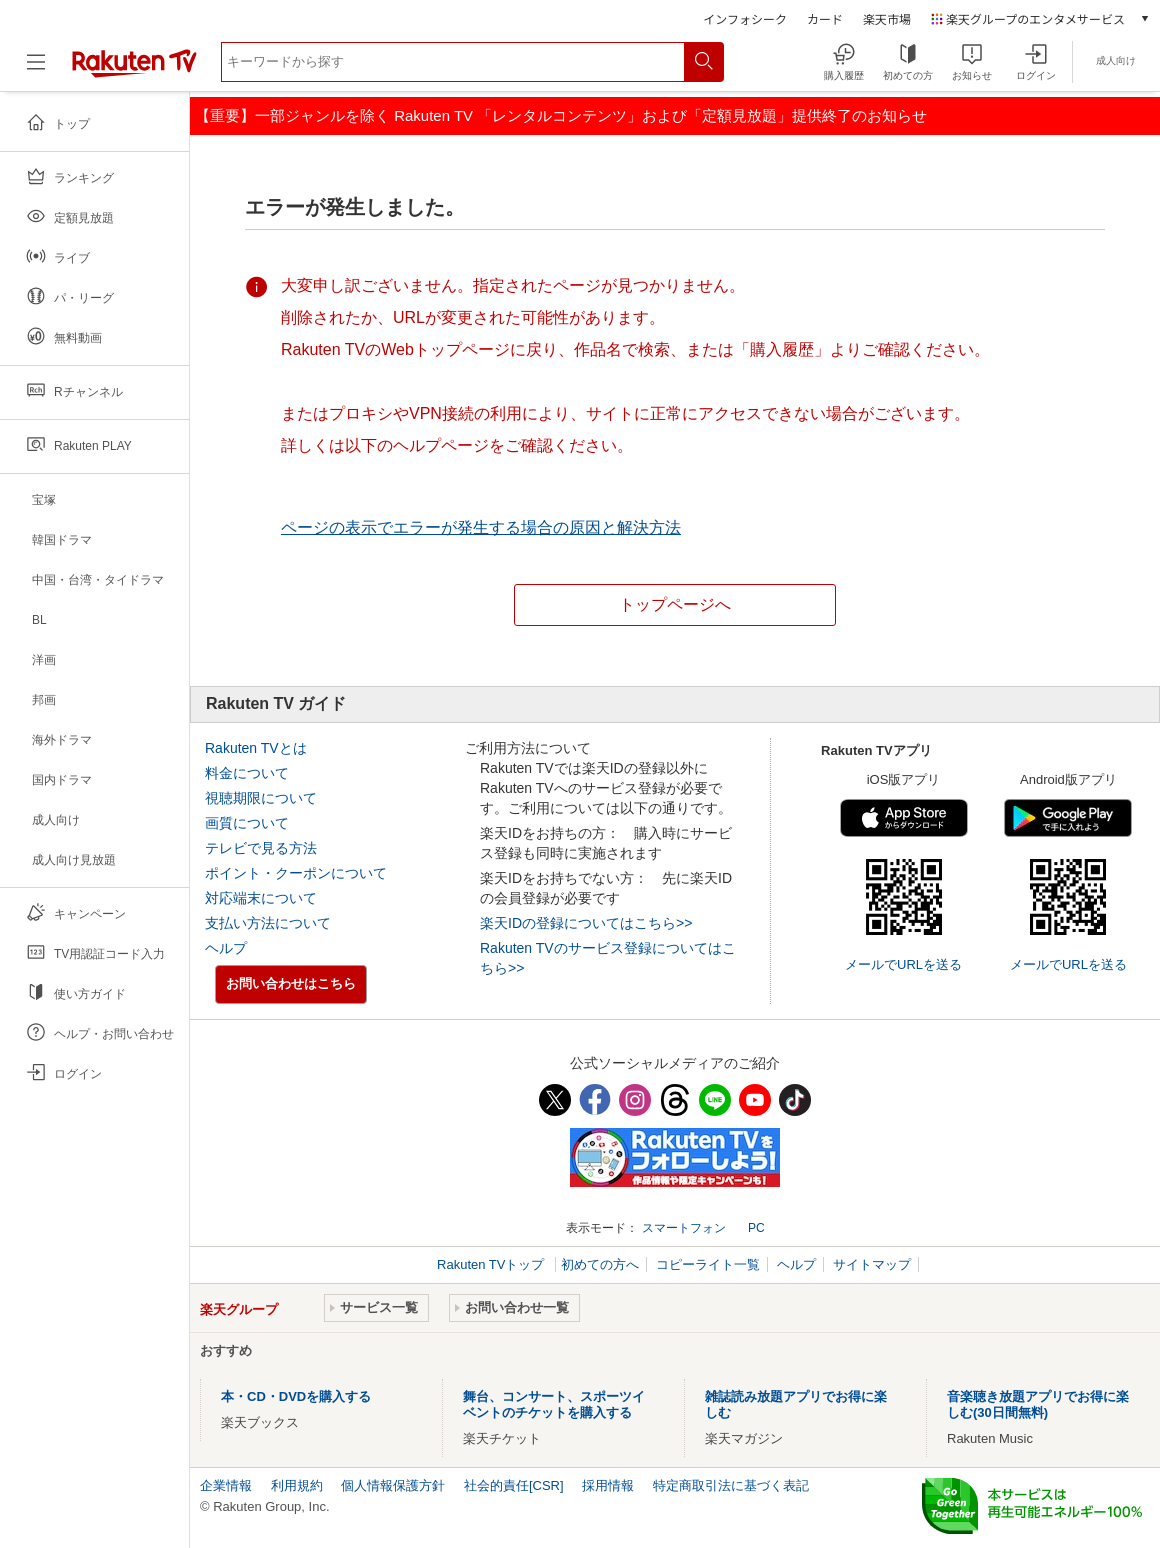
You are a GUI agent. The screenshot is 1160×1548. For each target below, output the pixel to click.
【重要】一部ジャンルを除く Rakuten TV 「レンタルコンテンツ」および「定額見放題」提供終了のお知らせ (561, 115)
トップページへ (675, 604)
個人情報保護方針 (393, 1485)
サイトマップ (872, 1264)
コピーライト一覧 (708, 1264)
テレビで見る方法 (261, 848)
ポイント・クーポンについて (296, 873)
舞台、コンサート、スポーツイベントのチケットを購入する (554, 1404)
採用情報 (608, 1485)
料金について (247, 773)
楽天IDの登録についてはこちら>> (586, 923)
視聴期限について (261, 798)
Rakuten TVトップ (492, 1264)
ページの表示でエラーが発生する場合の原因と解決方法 (481, 527)
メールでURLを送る (903, 964)
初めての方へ (600, 1264)
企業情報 (226, 1485)
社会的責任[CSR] (514, 1485)
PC (756, 1228)
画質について (247, 823)
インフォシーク (745, 18)
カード (825, 18)
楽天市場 (887, 18)
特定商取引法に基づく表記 (731, 1485)
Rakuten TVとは (256, 748)
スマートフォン (684, 1228)
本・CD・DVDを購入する (296, 1396)
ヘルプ (226, 948)
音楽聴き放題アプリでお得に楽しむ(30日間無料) (1038, 1404)
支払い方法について (268, 923)
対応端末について (261, 898)
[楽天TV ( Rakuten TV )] (134, 73)
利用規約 (297, 1485)
